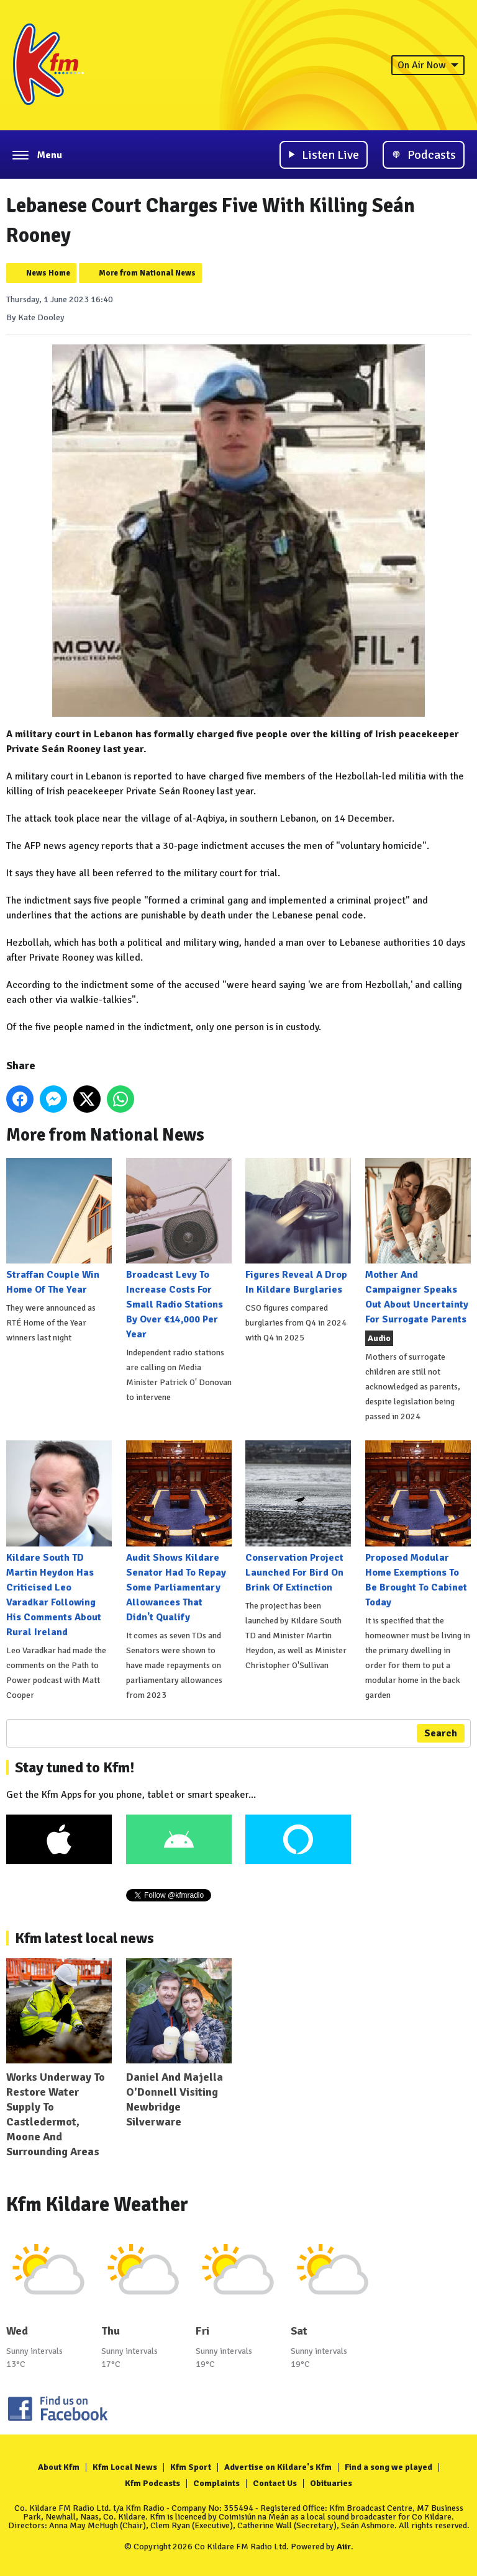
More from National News (147, 273)
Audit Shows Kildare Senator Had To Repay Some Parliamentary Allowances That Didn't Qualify (179, 1531)
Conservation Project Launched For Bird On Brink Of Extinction (298, 1516)
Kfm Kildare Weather (97, 2204)
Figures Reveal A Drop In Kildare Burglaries (298, 1227)
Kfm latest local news (84, 1938)
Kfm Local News (125, 2467)
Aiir (344, 2546)
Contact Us (275, 2483)
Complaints (216, 2483)
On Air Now (428, 65)
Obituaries (331, 2483)
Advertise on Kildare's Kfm (278, 2467)
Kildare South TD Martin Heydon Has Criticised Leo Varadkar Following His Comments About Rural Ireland (59, 1539)
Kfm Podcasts (152, 2483)
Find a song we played (388, 2467)
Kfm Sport (190, 2467)
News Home (48, 273)
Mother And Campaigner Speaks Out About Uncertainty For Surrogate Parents (418, 1242)
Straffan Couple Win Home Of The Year (59, 1227)
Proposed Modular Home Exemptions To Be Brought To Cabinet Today (418, 1524)
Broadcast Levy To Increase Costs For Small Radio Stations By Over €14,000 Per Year (179, 1249)
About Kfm (59, 2467)
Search (440, 1733)
